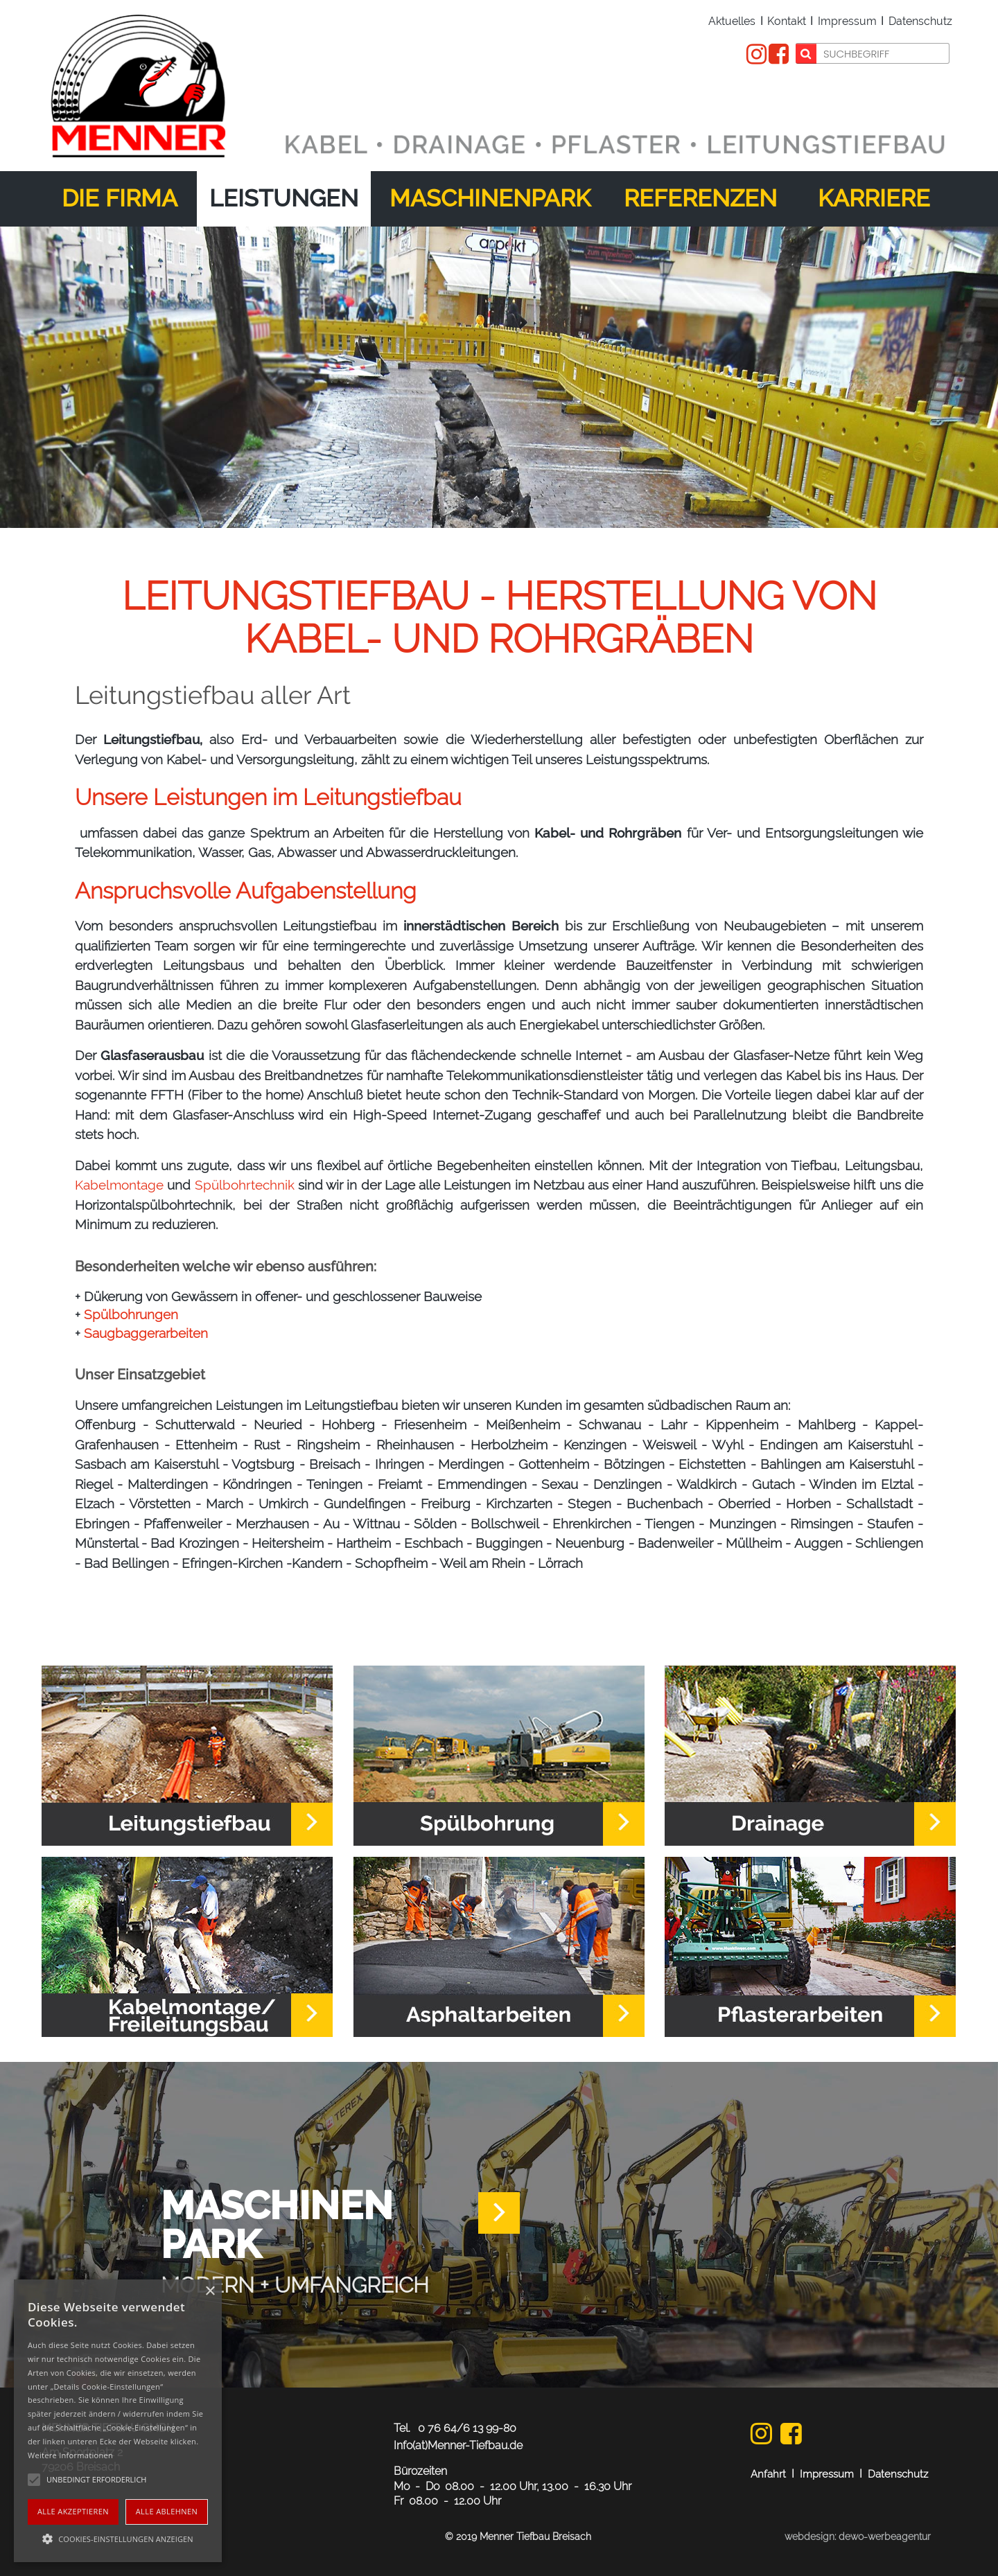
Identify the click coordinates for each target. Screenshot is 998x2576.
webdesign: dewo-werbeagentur (858, 2536)
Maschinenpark (489, 198)
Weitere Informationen (70, 2455)
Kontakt (786, 21)
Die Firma (119, 198)
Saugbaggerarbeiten (146, 1333)
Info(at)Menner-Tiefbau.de (458, 2445)
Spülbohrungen (131, 1314)
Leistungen (283, 198)
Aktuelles (731, 21)
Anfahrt (768, 2474)
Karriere (874, 198)
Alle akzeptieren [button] (73, 2511)
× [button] (209, 2291)
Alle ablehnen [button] (167, 2511)
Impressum (847, 21)
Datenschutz (920, 21)
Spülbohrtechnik (245, 1184)
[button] (118, 2538)
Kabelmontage (119, 1184)
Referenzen (700, 198)
